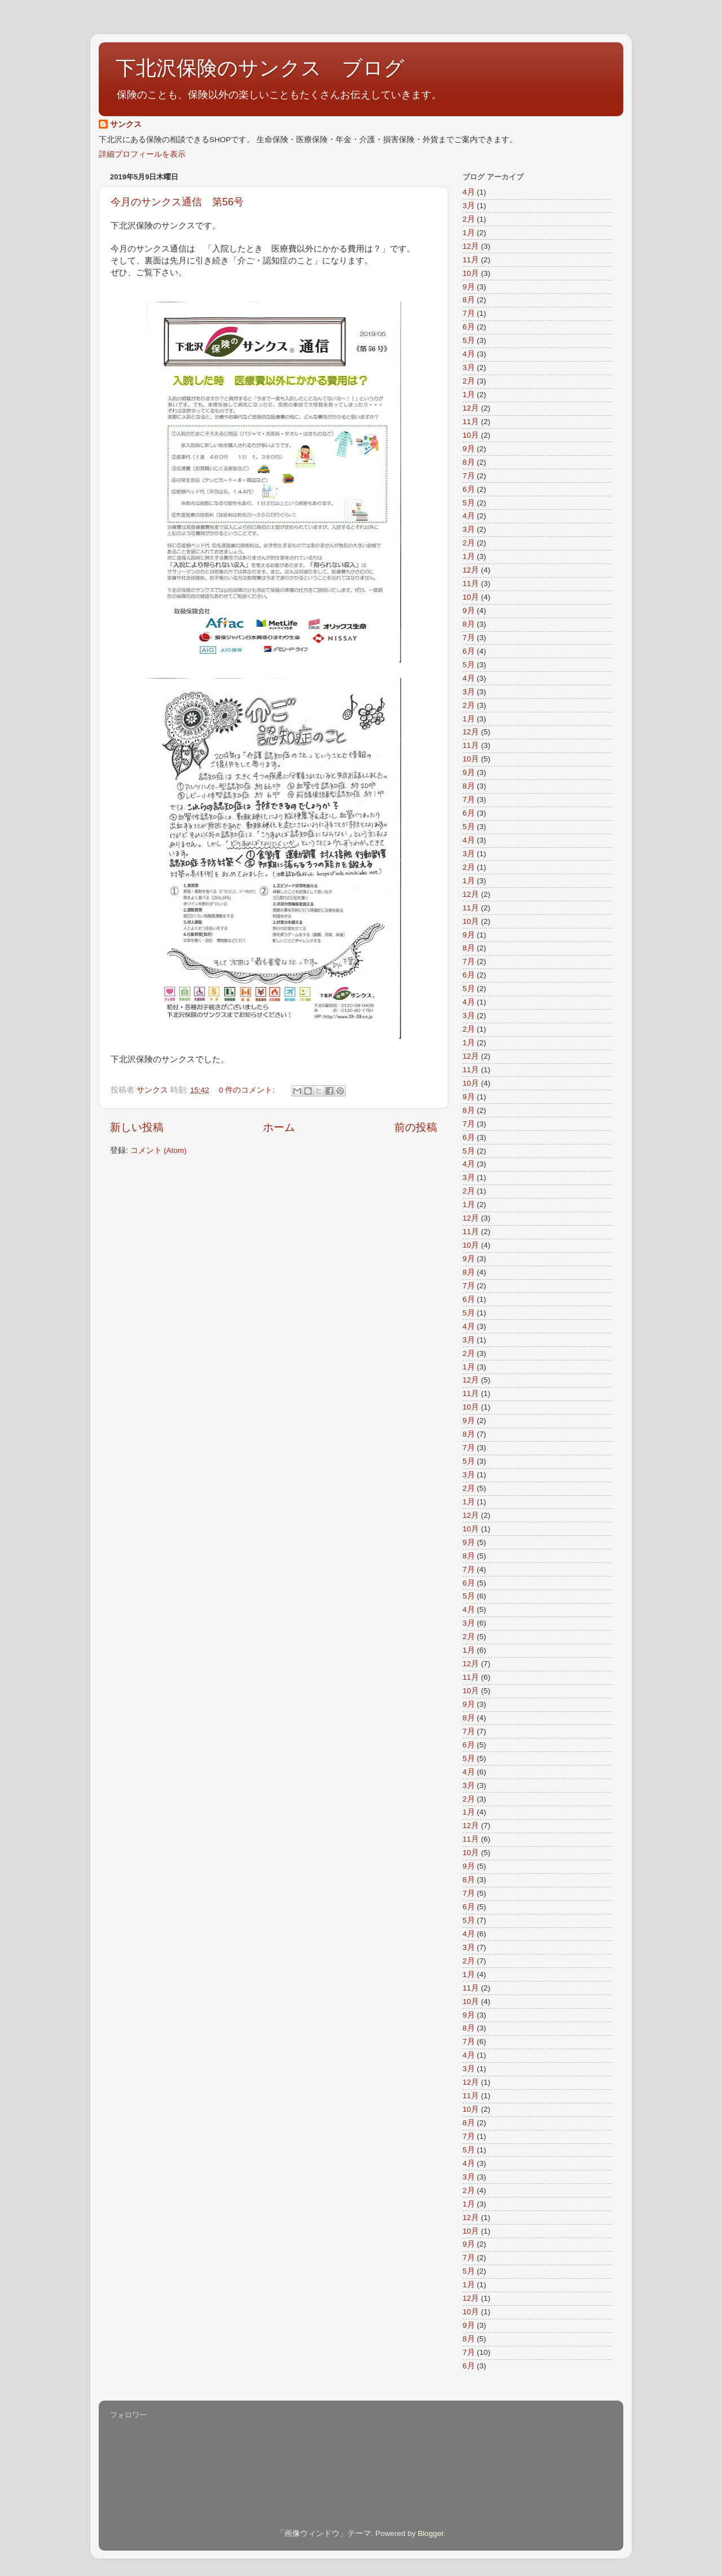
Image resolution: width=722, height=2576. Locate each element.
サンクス (126, 124)
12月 (471, 246)
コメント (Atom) (158, 1150)
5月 (469, 340)
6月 (469, 327)
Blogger (430, 2533)
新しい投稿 (137, 1127)
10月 (471, 273)
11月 (471, 260)
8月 (469, 300)
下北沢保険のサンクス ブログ (260, 68)
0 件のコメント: (248, 1090)
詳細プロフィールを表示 (142, 154)
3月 (469, 205)
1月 (469, 232)
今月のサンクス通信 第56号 (182, 202)
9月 (469, 287)
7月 (469, 313)
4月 (469, 192)
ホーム (279, 1127)
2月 (469, 219)
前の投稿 (415, 1127)
